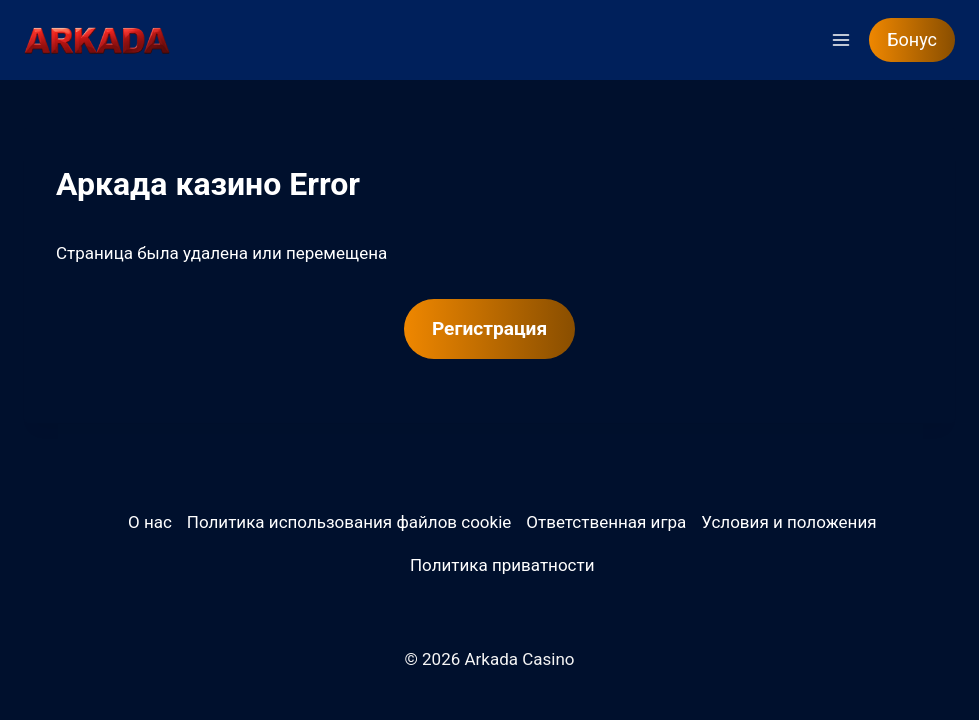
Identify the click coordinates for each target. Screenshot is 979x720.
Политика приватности (502, 565)
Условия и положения (788, 522)
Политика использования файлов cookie (349, 522)
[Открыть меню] (840, 39)
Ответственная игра (606, 522)
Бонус (912, 39)
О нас (150, 522)
